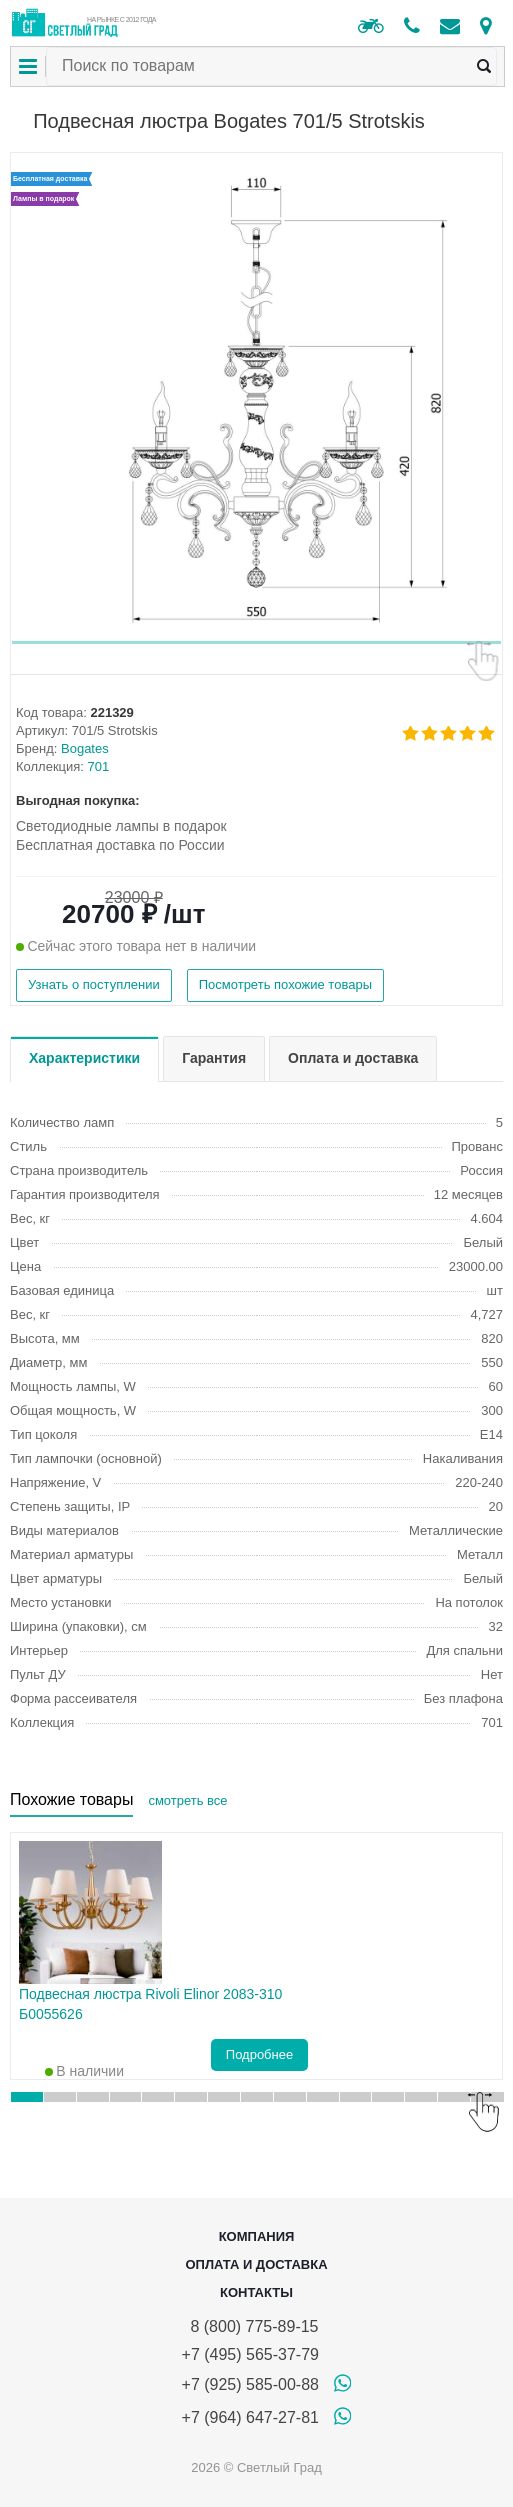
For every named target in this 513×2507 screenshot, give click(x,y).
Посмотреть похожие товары (285, 984)
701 (99, 766)
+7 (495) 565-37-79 (250, 2354)
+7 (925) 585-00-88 (250, 2384)
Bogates (85, 748)
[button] (256, 642)
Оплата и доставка (256, 2264)
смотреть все (187, 1800)
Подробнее (259, 2054)
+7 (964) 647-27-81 (250, 2417)
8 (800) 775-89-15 (250, 2326)
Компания (257, 2236)
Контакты (256, 2292)
